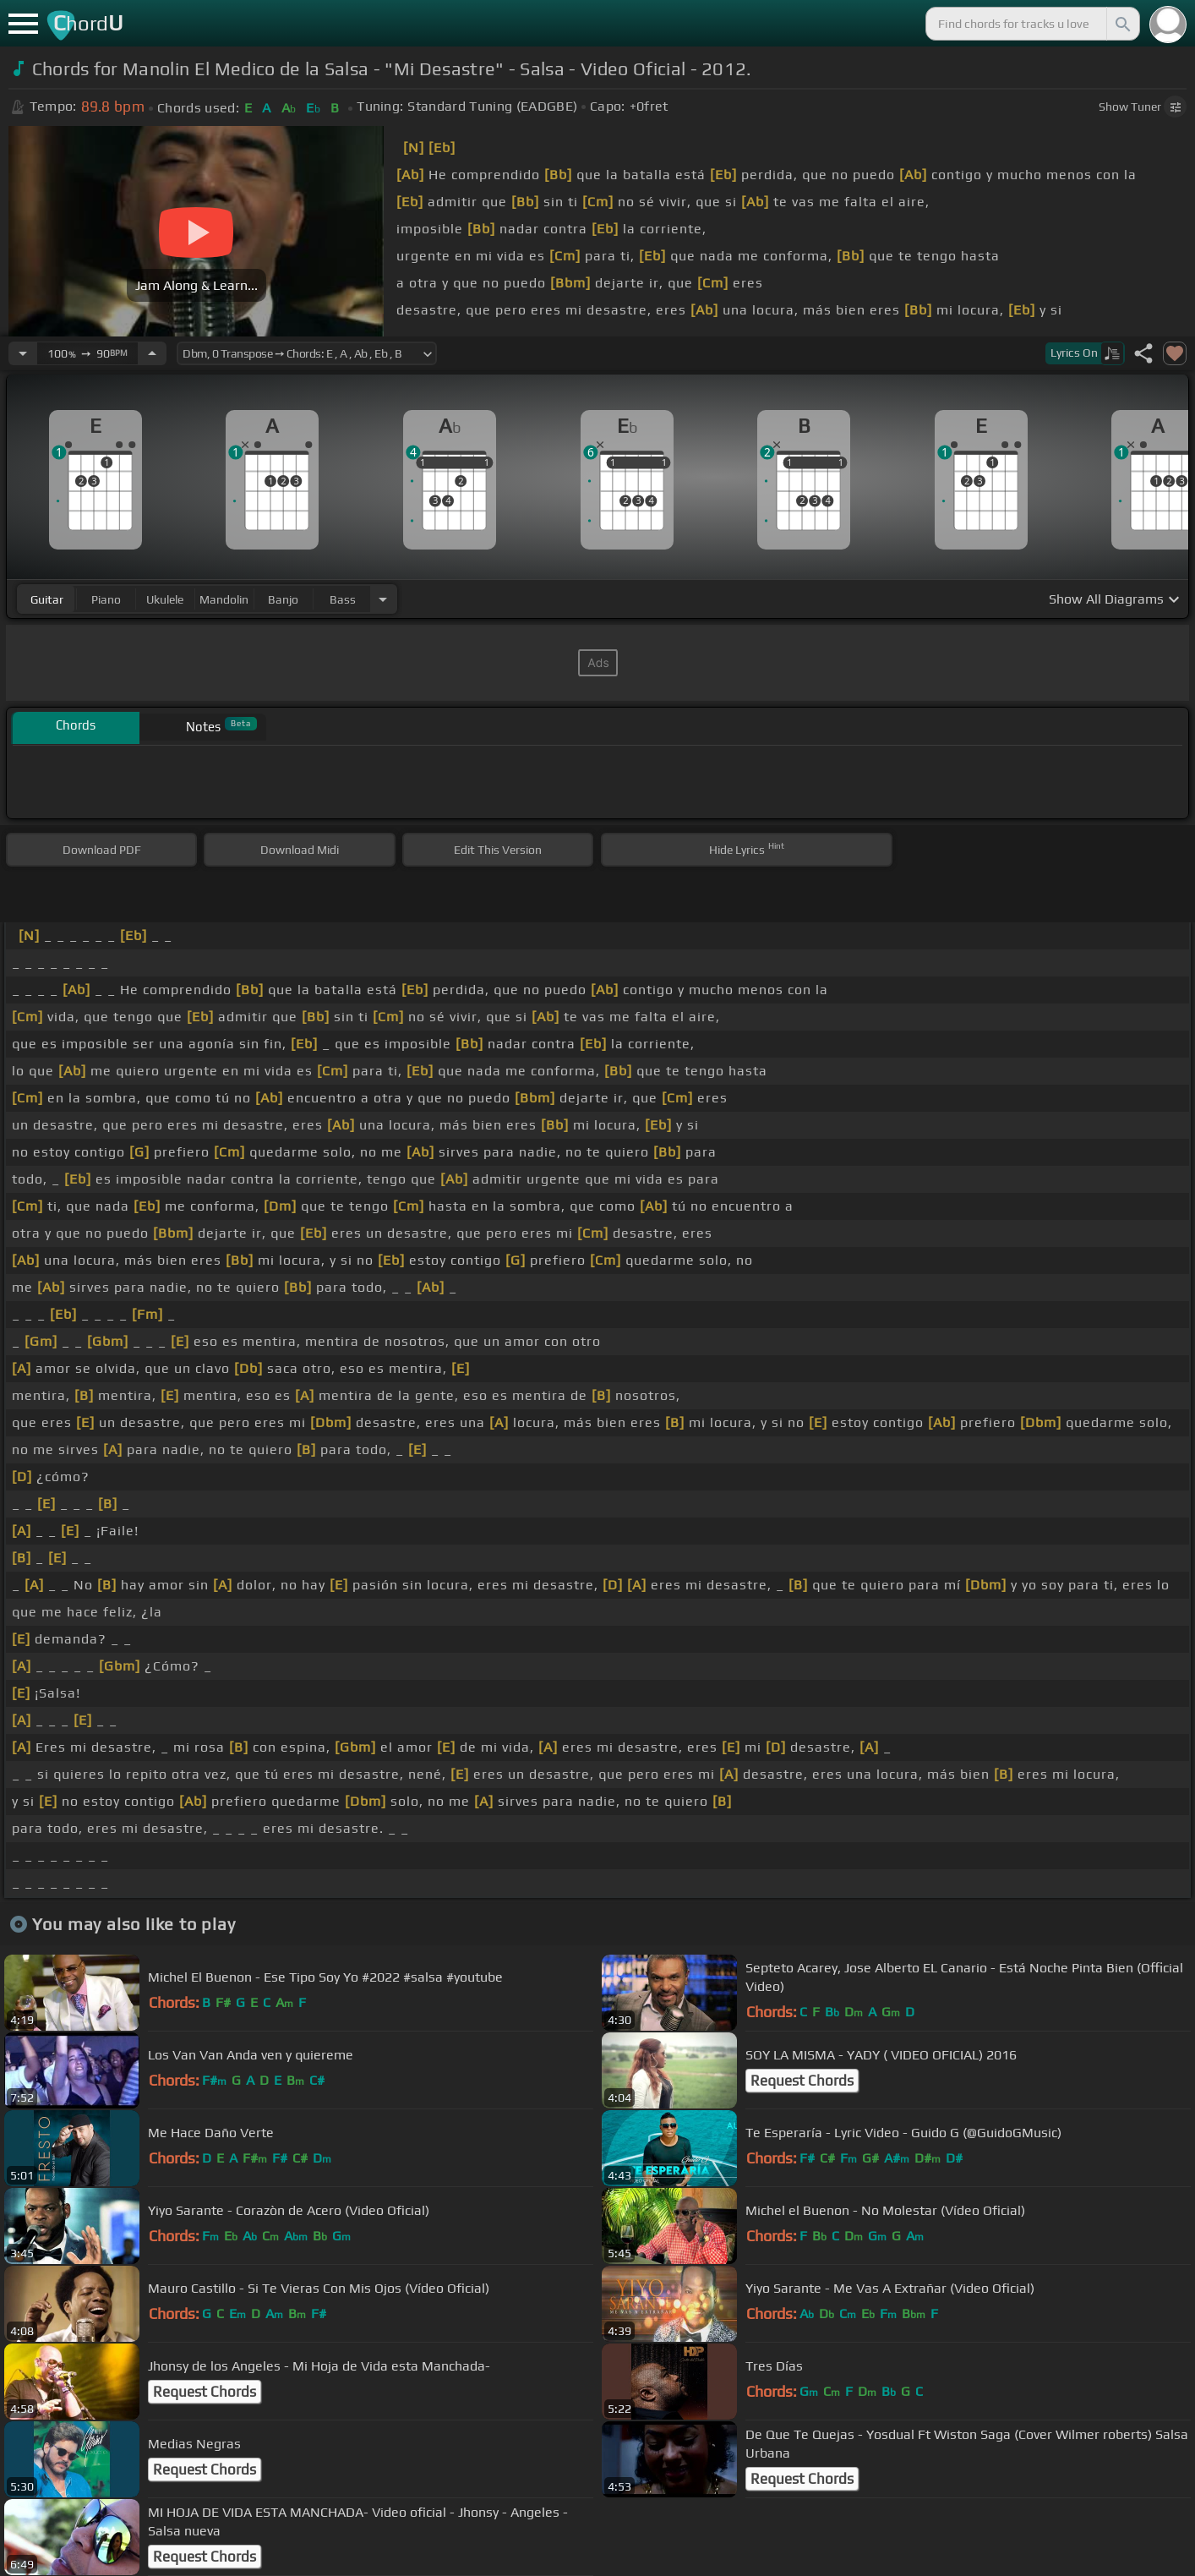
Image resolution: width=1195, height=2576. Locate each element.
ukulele (164, 599)
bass (343, 599)
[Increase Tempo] (152, 353)
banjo (283, 599)
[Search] (1121, 24)
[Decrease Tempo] (22, 353)
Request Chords (802, 2080)
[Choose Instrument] (383, 599)
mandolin (223, 599)
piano (106, 599)
